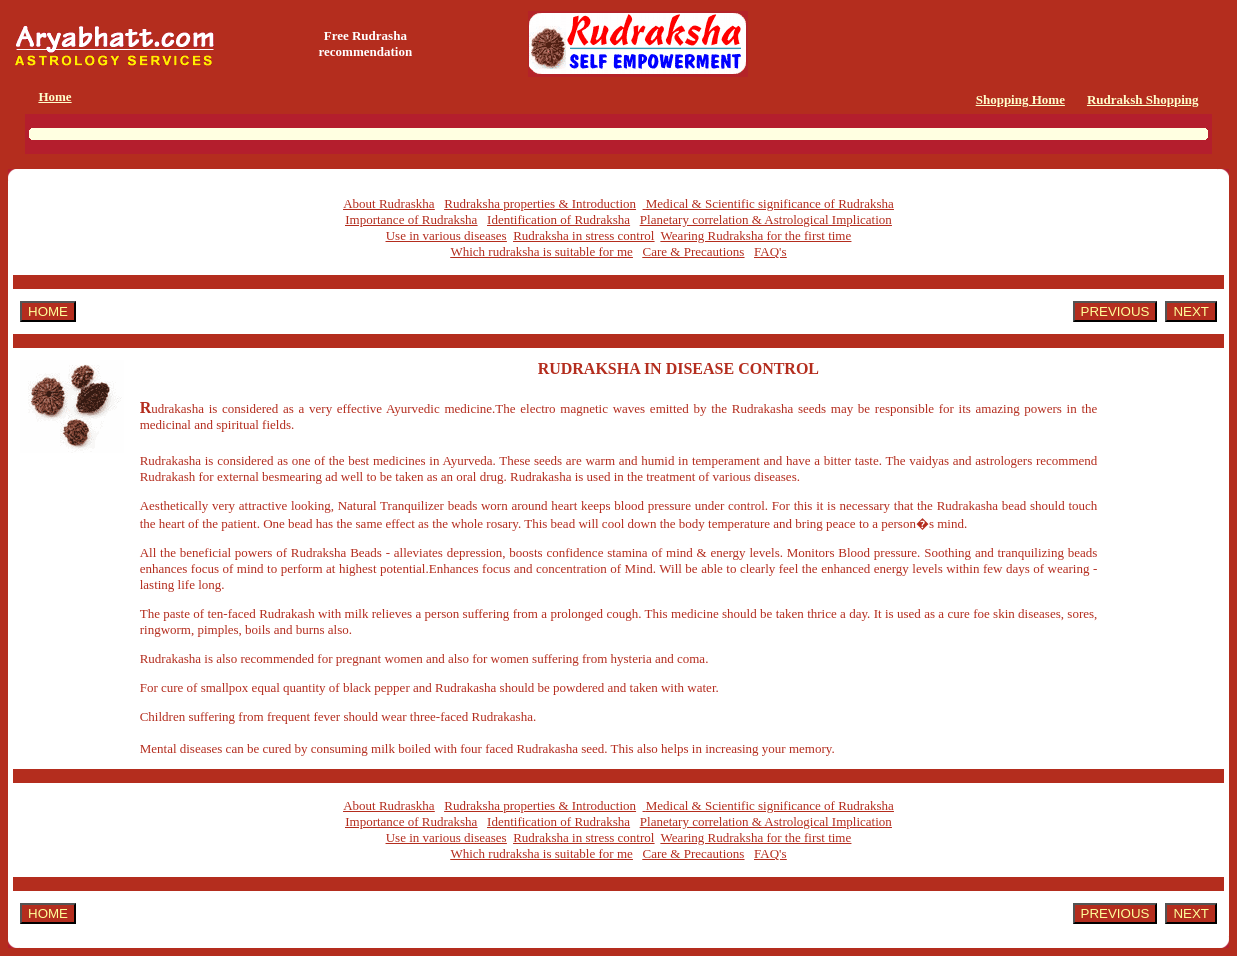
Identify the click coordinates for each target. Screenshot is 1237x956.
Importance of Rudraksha (411, 219)
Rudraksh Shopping (1143, 99)
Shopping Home (1020, 99)
